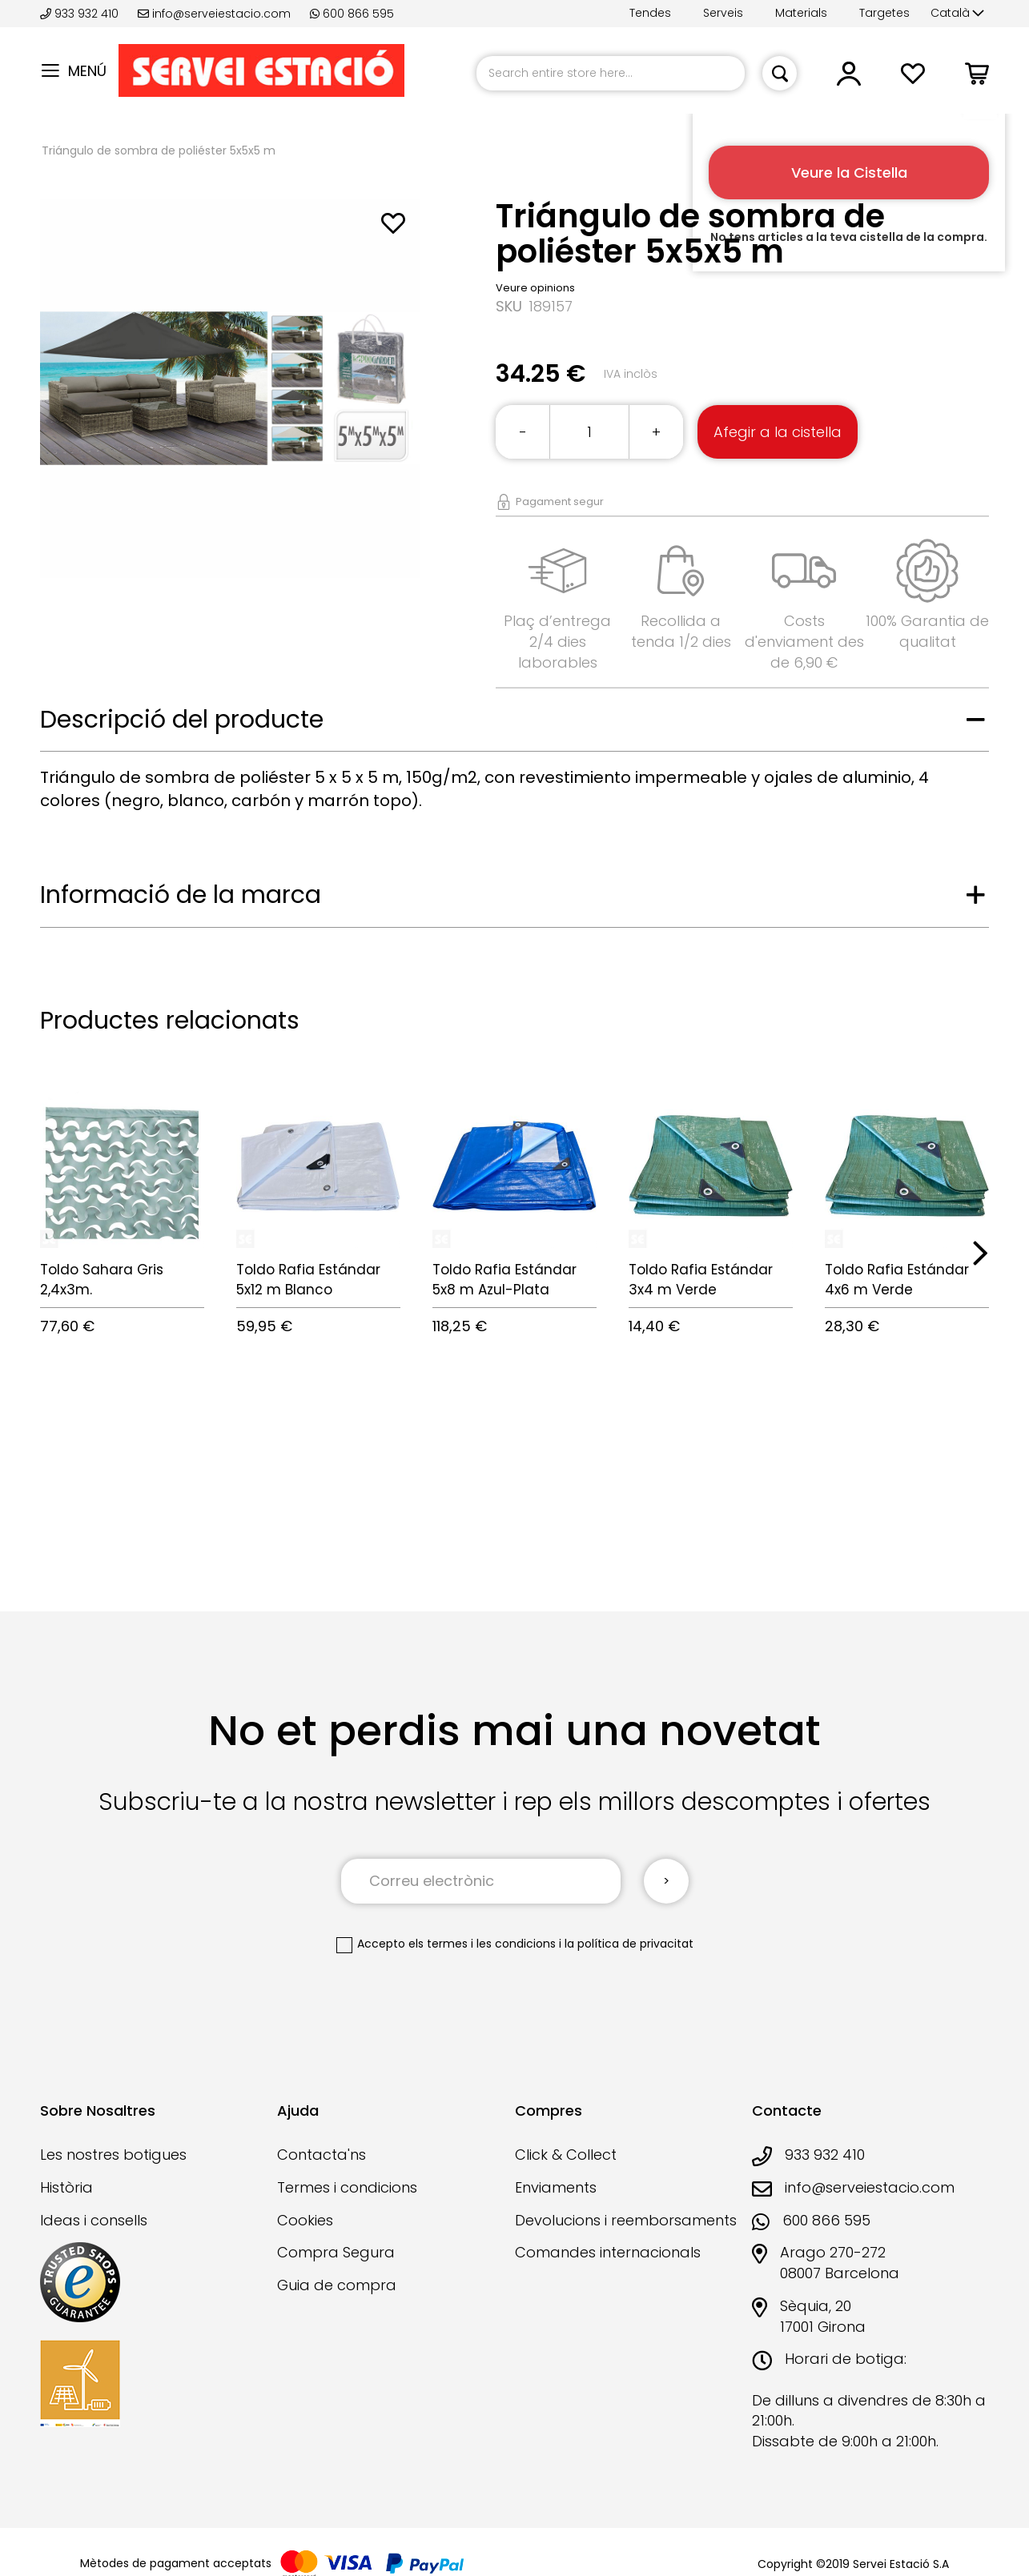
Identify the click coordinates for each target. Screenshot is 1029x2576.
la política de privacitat (629, 1944)
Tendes (650, 13)
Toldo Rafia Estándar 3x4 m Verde (701, 1279)
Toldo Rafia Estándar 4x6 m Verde (897, 1279)
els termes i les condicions (482, 1944)
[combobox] (610, 73)
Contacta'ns (321, 2155)
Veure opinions (535, 287)
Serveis (723, 13)
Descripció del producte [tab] (182, 719)
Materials (801, 13)
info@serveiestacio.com (214, 14)
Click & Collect (566, 2155)
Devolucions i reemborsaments (626, 2220)
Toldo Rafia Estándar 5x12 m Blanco (308, 1279)
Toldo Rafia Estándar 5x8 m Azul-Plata (504, 1279)
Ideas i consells (93, 2220)
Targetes (884, 13)
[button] (957, 13)
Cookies (305, 2220)
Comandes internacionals (608, 2252)
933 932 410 (81, 14)
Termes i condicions (347, 2187)
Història (66, 2187)
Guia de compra (336, 2285)
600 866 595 (352, 14)
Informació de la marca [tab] (180, 895)
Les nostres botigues (113, 2155)
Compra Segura (336, 2252)
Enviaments (556, 2187)
